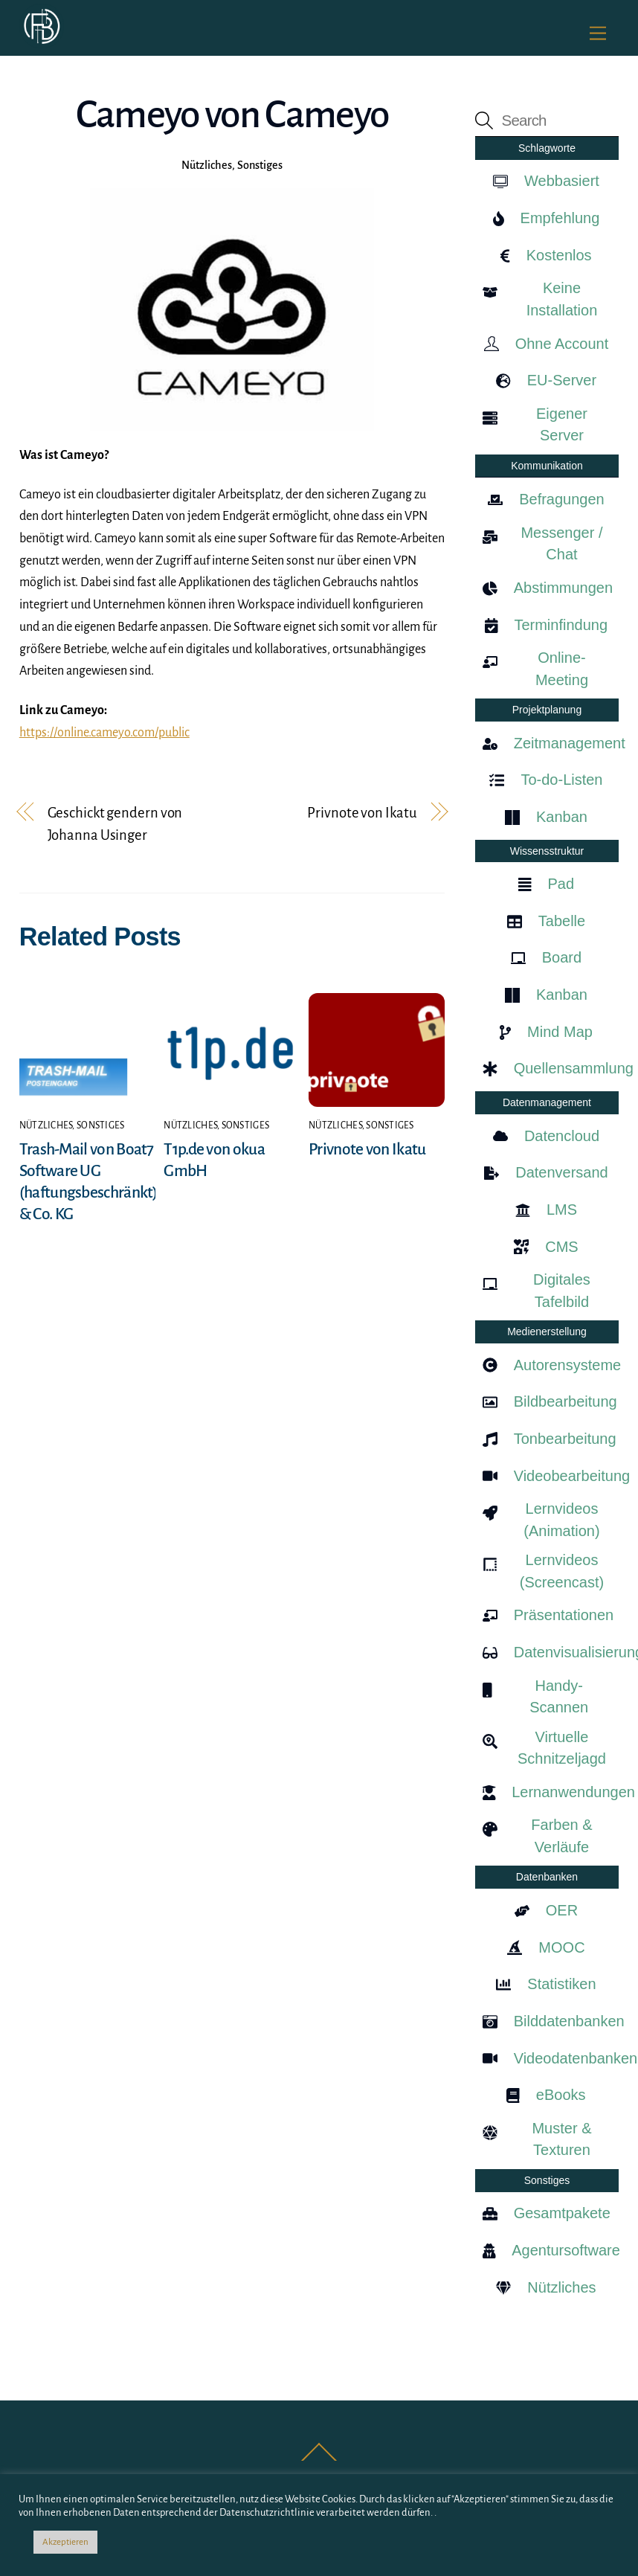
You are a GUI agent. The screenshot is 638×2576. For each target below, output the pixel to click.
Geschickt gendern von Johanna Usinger (115, 824)
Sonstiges (260, 165)
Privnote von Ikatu (361, 812)
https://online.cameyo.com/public (104, 732)
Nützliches (206, 165)
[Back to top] (319, 2460)
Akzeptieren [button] (65, 2542)
